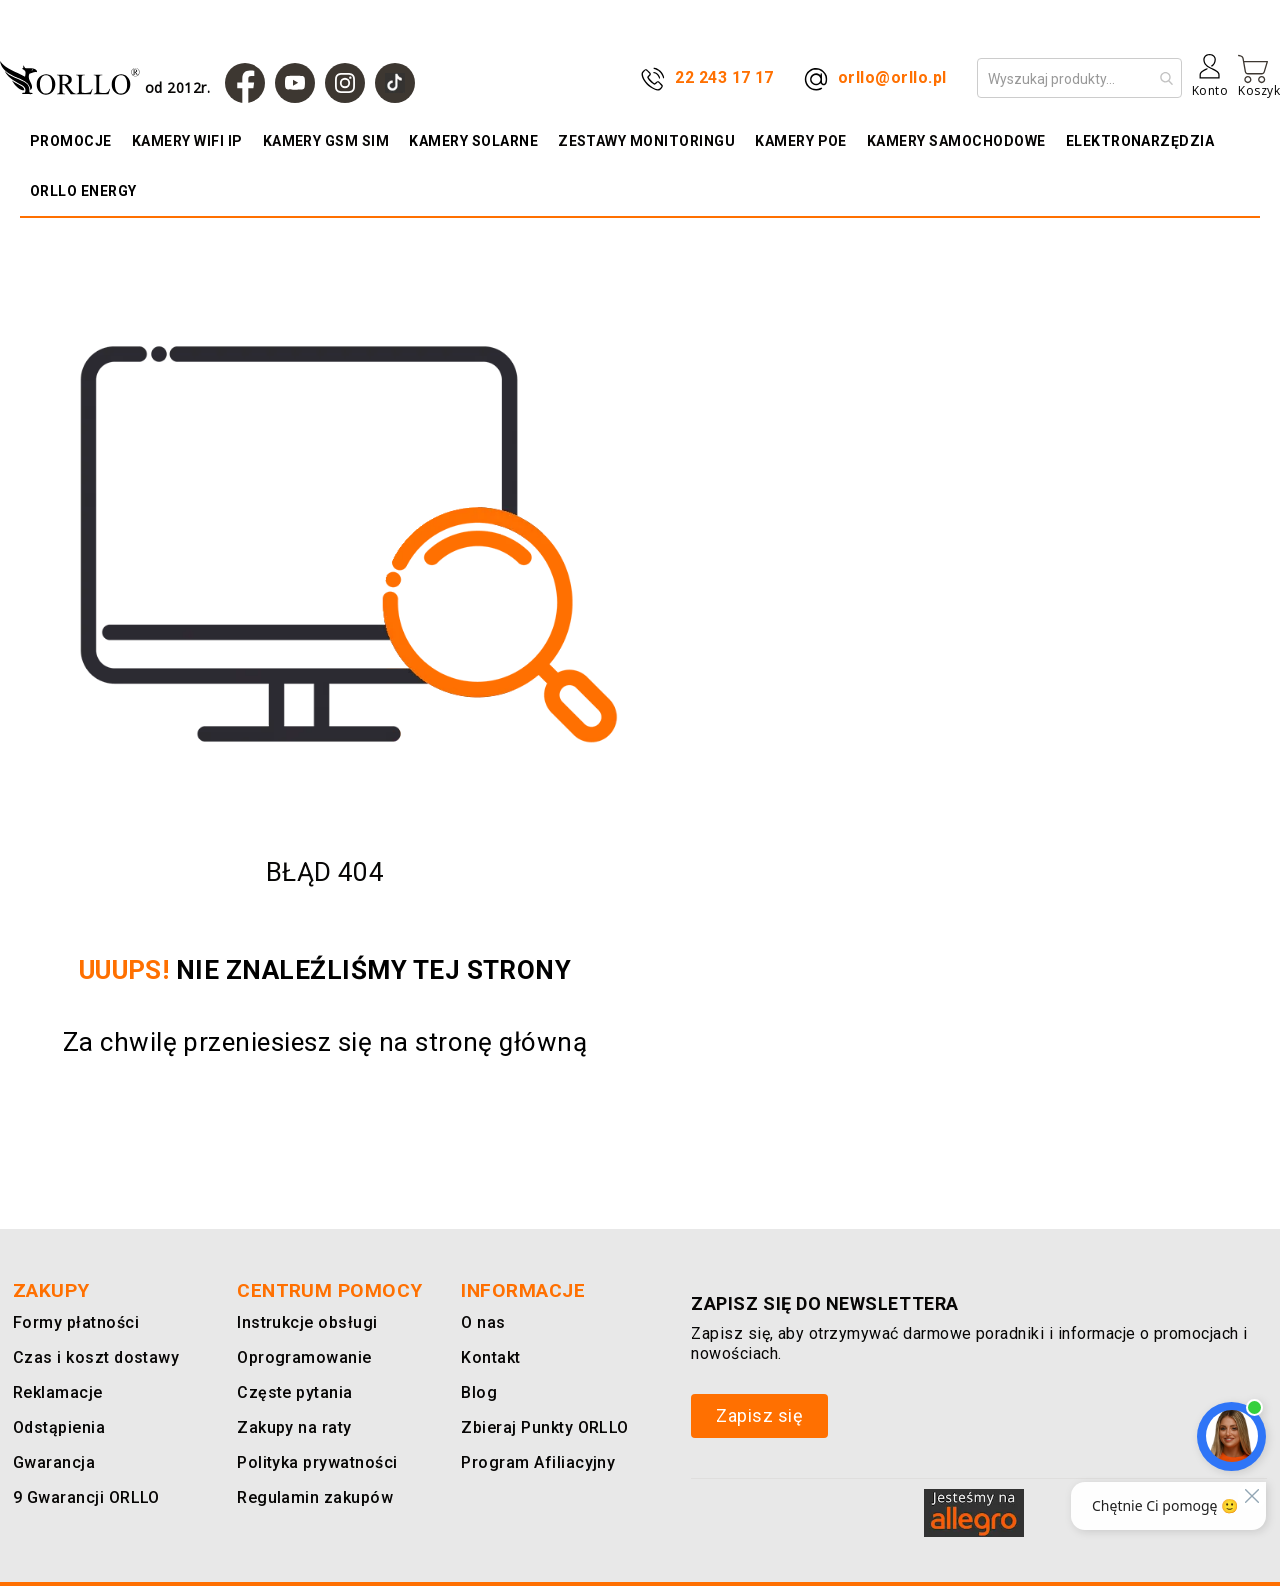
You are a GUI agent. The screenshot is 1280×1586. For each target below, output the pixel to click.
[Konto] (1210, 83)
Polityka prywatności (314, 1462)
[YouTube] (295, 83)
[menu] (640, 166)
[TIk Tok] (395, 83)
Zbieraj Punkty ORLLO (542, 1427)
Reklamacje (55, 1392)
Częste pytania (292, 1392)
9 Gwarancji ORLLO (83, 1497)
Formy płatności (72, 1322)
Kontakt (489, 1357)
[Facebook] (245, 83)
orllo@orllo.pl (892, 77)
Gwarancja (50, 1462)
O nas (482, 1322)
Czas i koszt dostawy (94, 1357)
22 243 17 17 (724, 77)
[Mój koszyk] (1259, 76)
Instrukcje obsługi (303, 1322)
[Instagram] (345, 83)
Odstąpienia (58, 1427)
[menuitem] (76, 141)
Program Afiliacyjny (533, 1462)
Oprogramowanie (300, 1357)
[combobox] (1079, 78)
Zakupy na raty (291, 1427)
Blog (478, 1392)
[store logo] (110, 77)
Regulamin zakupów (311, 1497)
